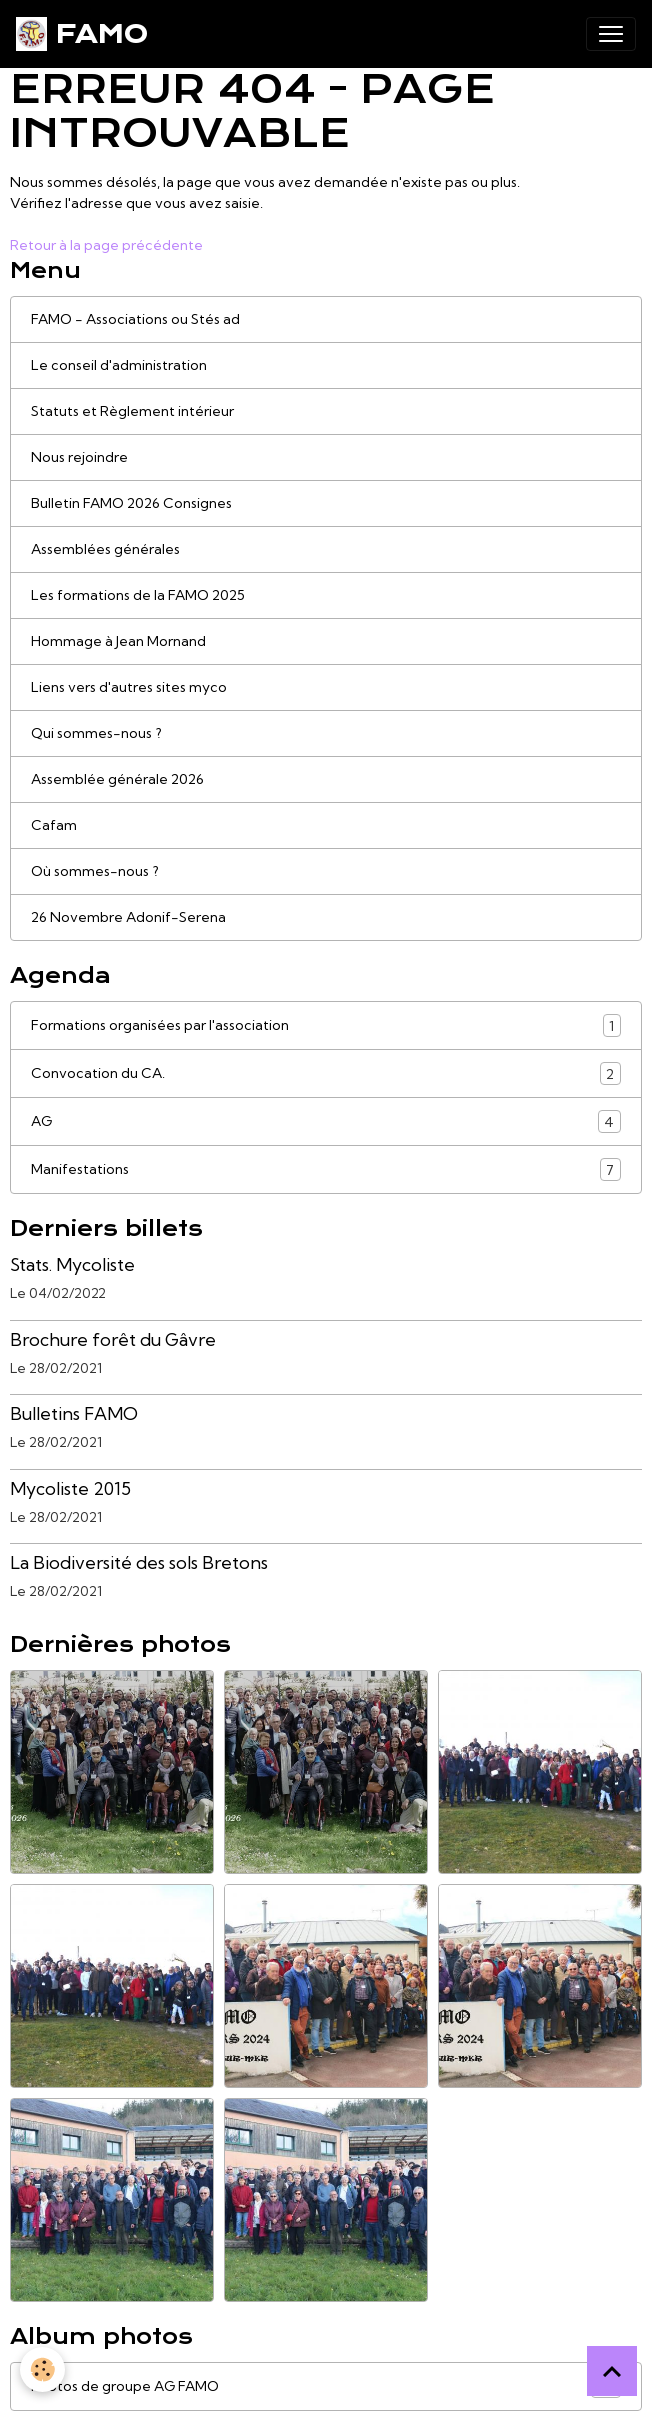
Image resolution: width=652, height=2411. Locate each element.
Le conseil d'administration (119, 365)
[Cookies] (42, 2369)
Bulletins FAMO (74, 1413)
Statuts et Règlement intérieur (132, 411)
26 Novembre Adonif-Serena (128, 917)
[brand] (82, 34)
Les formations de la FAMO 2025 (138, 595)
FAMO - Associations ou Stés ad (135, 319)
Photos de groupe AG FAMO (326, 2386)
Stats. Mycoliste (72, 1264)
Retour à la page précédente (106, 245)
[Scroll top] (612, 2371)
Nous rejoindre (79, 457)
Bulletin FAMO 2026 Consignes (131, 503)
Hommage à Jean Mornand (118, 641)
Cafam (54, 825)
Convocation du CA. (326, 1073)
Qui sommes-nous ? (96, 733)
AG (326, 1121)
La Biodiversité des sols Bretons (139, 1562)
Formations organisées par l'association (326, 1025)
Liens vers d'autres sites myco (129, 687)
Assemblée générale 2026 (117, 779)
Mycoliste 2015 (70, 1488)
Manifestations (326, 1169)
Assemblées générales (105, 549)
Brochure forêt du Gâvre (113, 1339)
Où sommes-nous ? (95, 871)
